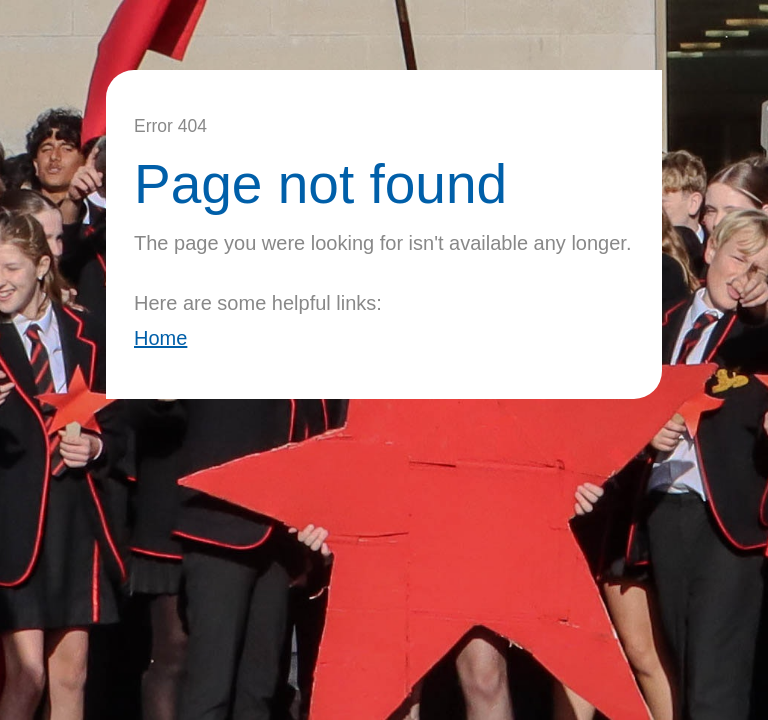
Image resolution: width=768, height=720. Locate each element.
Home (160, 338)
